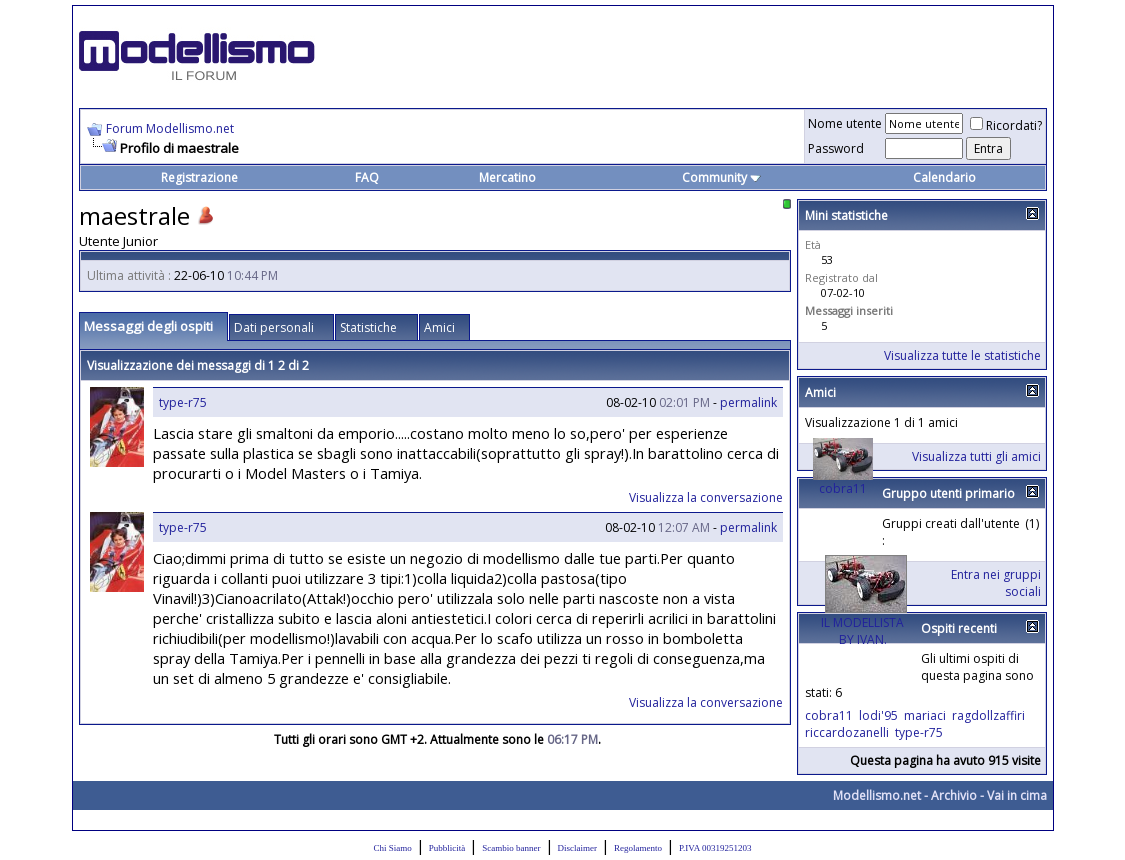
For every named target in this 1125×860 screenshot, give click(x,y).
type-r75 (183, 402)
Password (836, 148)
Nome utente (845, 123)
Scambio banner (511, 848)
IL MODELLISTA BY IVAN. (862, 631)
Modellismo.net (877, 795)
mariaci (925, 715)
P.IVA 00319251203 (715, 848)
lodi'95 (878, 715)
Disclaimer (578, 848)
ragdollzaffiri (988, 715)
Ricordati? (1006, 125)
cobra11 (843, 488)
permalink (748, 402)
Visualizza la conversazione (706, 497)
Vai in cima (1017, 795)
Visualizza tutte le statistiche (962, 355)
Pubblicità (447, 848)
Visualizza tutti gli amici (976, 456)
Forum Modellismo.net (170, 128)
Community (721, 177)
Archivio (954, 795)
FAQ (367, 177)
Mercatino (507, 177)
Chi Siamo (393, 848)
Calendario (944, 177)
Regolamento (638, 848)
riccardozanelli (847, 732)
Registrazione (199, 177)
